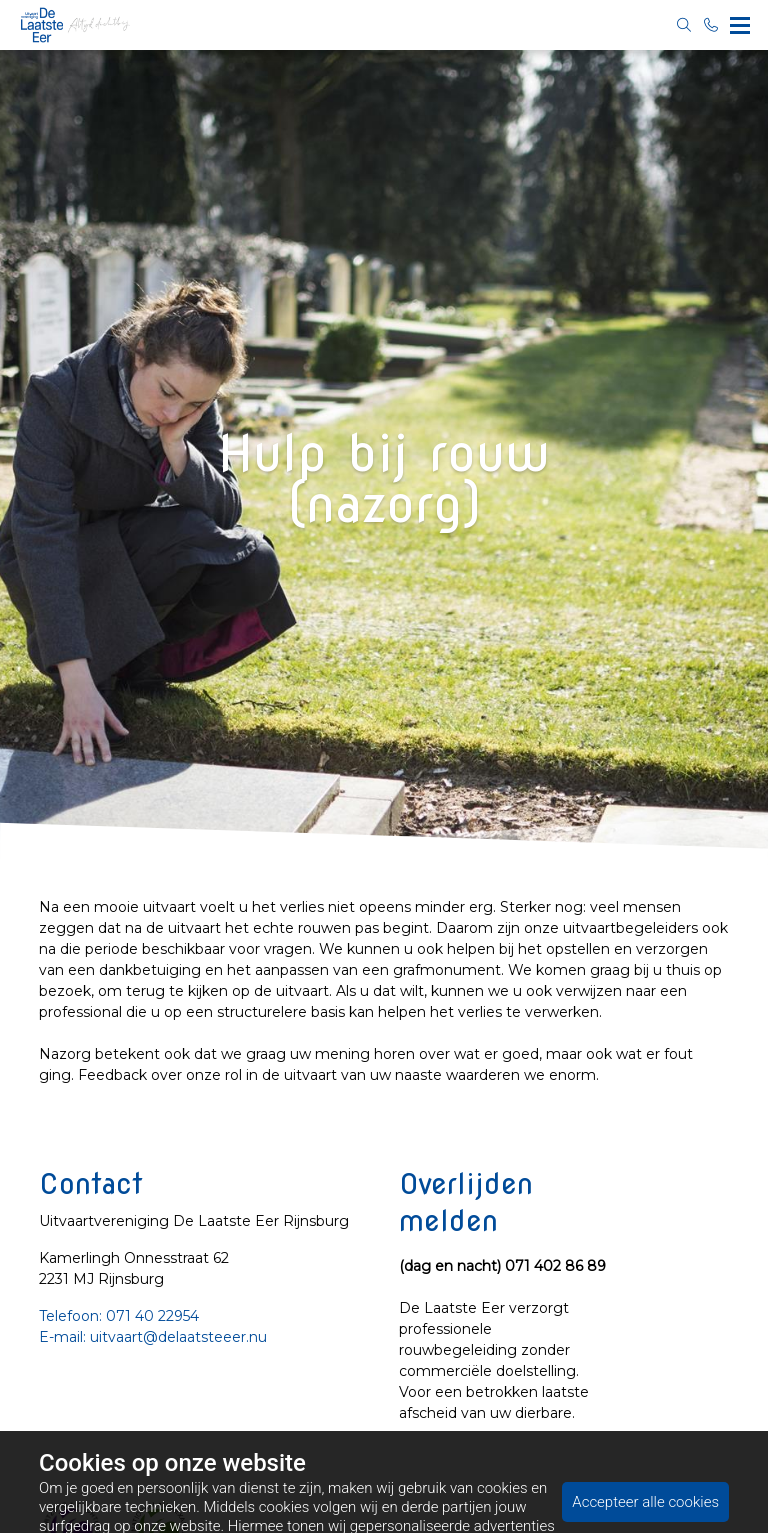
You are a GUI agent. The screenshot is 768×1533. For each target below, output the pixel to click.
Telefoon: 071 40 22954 (119, 1316)
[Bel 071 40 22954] (712, 25)
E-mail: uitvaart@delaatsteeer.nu (153, 1337)
